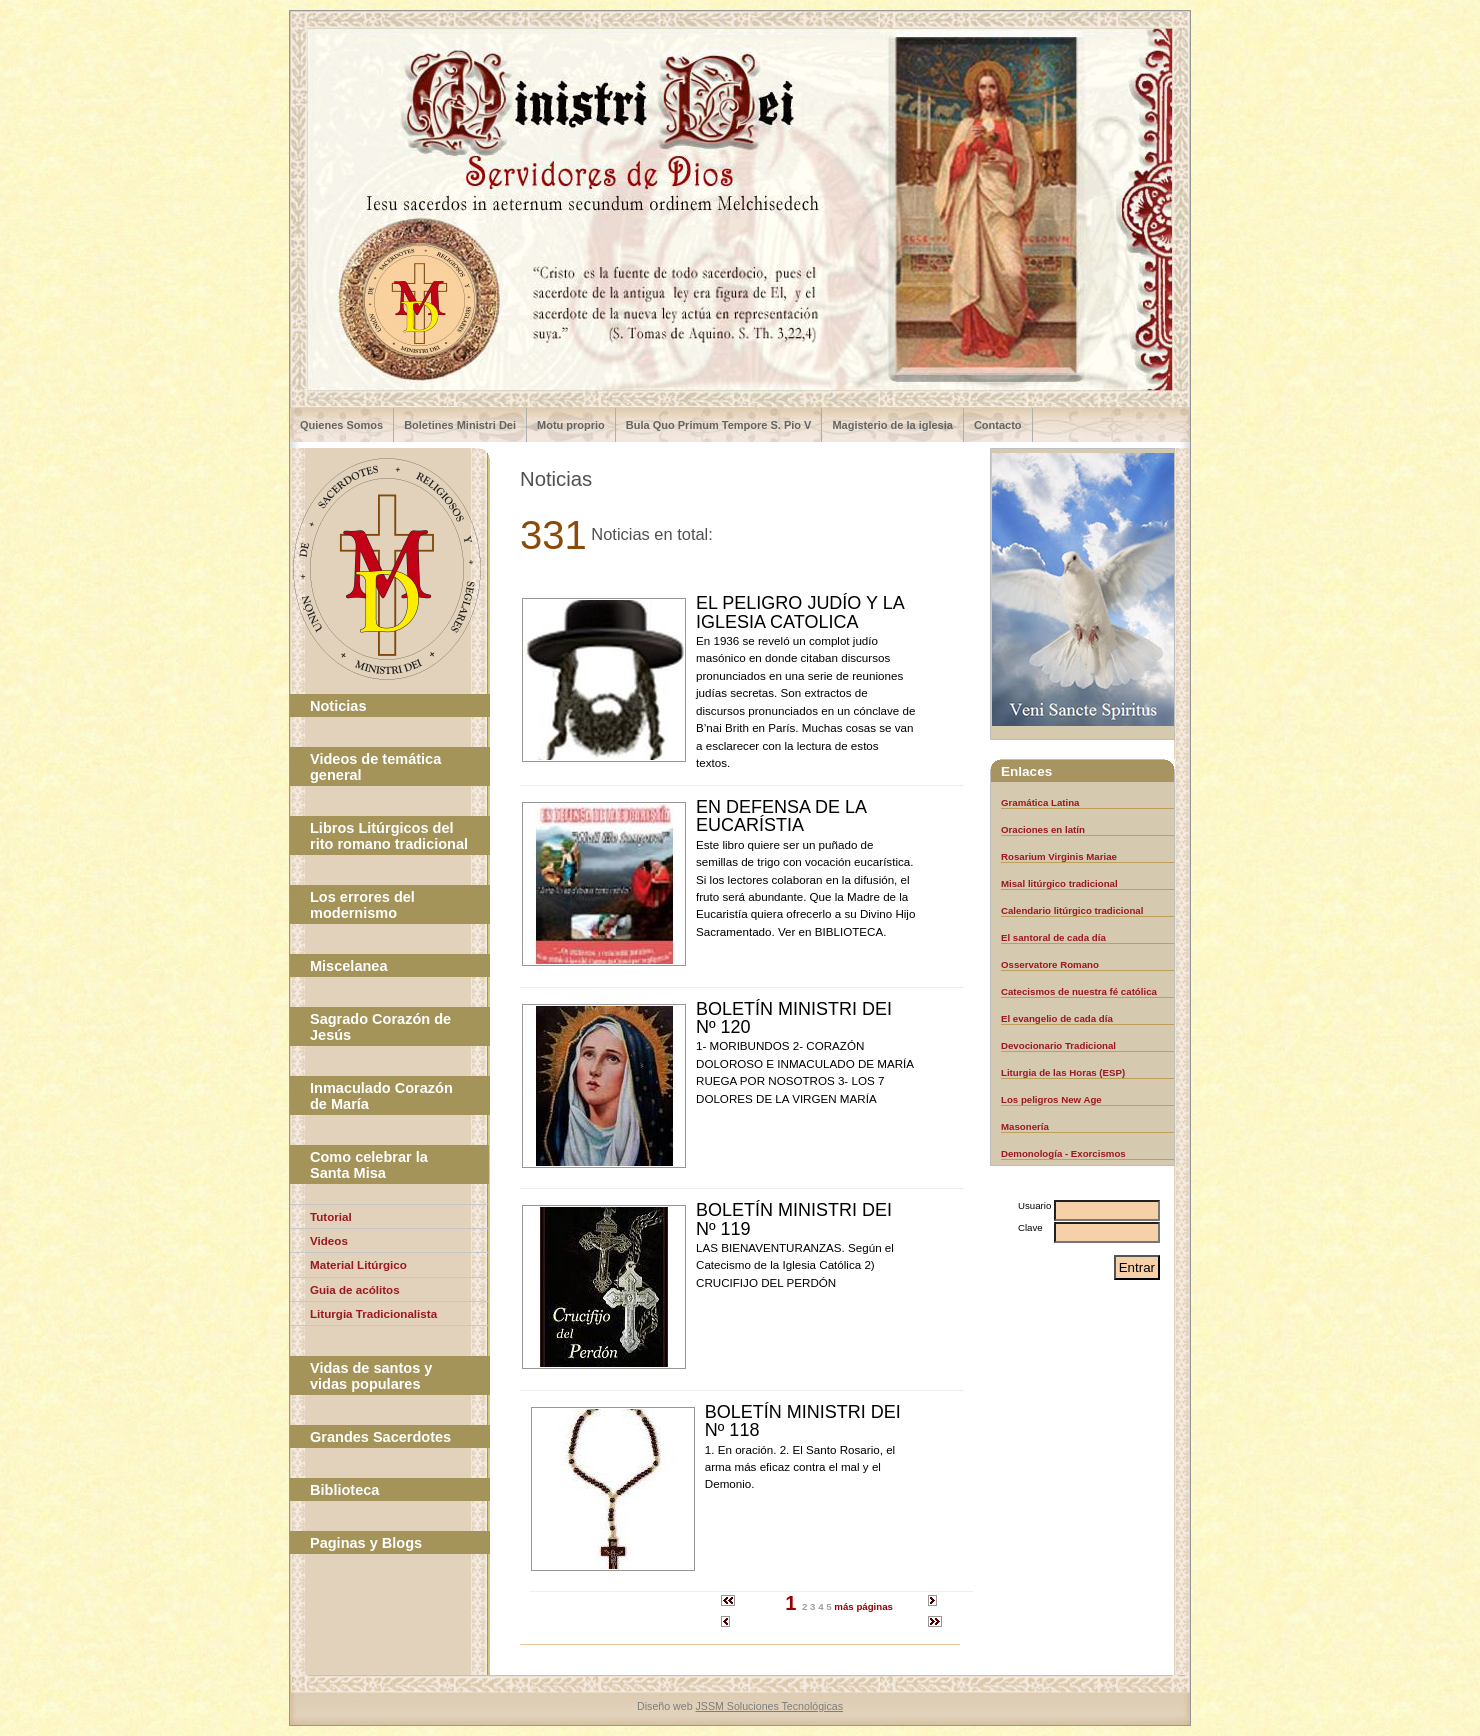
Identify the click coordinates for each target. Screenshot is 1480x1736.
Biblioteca (344, 1490)
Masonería (1025, 1126)
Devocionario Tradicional (1058, 1045)
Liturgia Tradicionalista (373, 1313)
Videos (329, 1240)
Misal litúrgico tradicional (1059, 883)
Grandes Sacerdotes (380, 1437)
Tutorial (331, 1216)
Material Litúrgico (358, 1264)
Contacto (998, 425)
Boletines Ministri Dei (460, 425)
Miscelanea (348, 966)
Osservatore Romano (1050, 964)
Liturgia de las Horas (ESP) (1063, 1072)
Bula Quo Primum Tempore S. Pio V (719, 425)
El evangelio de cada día (1057, 1018)
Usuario (1034, 1205)
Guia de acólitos (355, 1289)
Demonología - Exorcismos (1063, 1153)
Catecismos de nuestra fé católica (1079, 991)
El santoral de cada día (1053, 937)
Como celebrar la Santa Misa (369, 1165)
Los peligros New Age (1051, 1099)
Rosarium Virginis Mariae (1059, 856)
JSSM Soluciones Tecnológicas (769, 1706)
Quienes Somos (341, 425)
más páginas (863, 1606)
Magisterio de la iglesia (892, 425)
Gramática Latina (1040, 802)
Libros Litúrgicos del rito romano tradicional (389, 836)
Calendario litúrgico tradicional (1072, 910)
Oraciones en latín (1043, 829)
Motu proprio (571, 425)
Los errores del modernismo (362, 905)
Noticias (338, 706)
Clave (1030, 1227)
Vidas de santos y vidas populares (371, 1376)
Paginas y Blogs (366, 1543)
